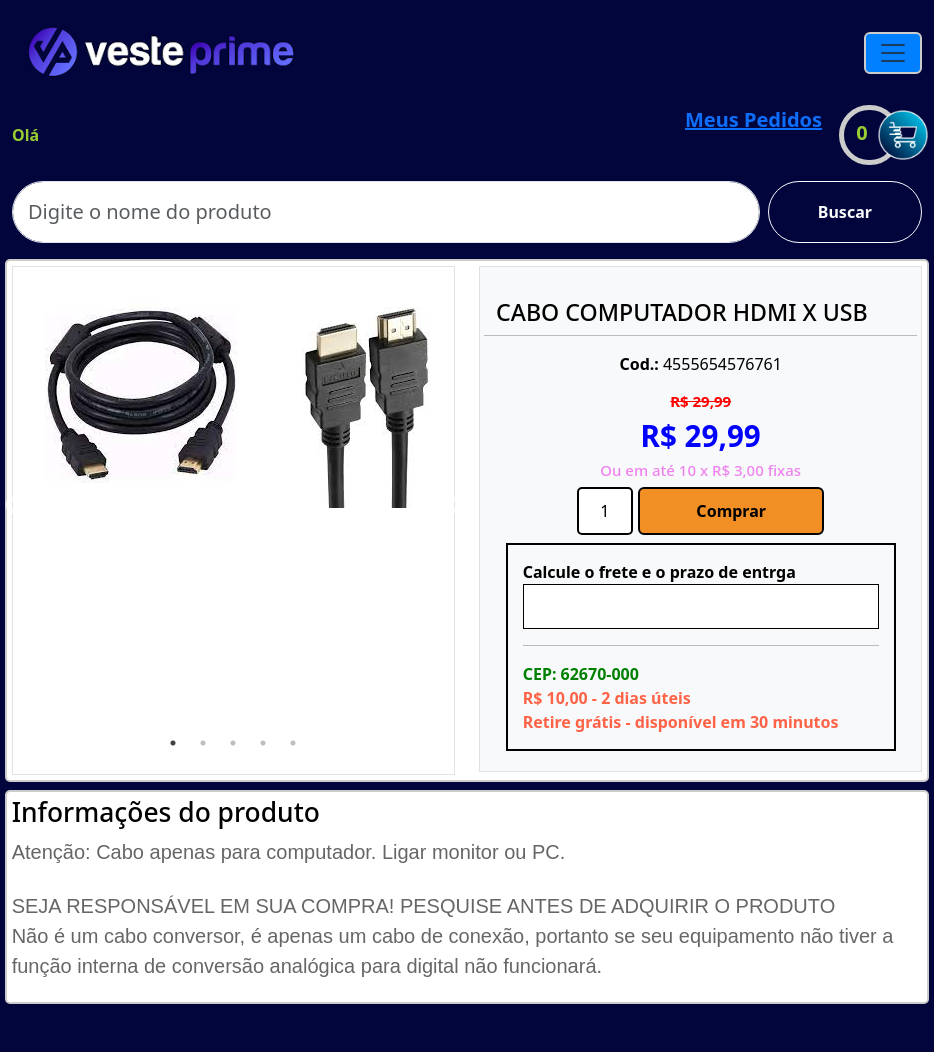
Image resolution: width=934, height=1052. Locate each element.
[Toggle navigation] (893, 53)
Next (453, 506)
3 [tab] (233, 743)
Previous (14, 506)
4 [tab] (263, 743)
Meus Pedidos (753, 119)
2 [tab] (203, 743)
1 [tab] (173, 743)
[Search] (386, 212)
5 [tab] (293, 743)
